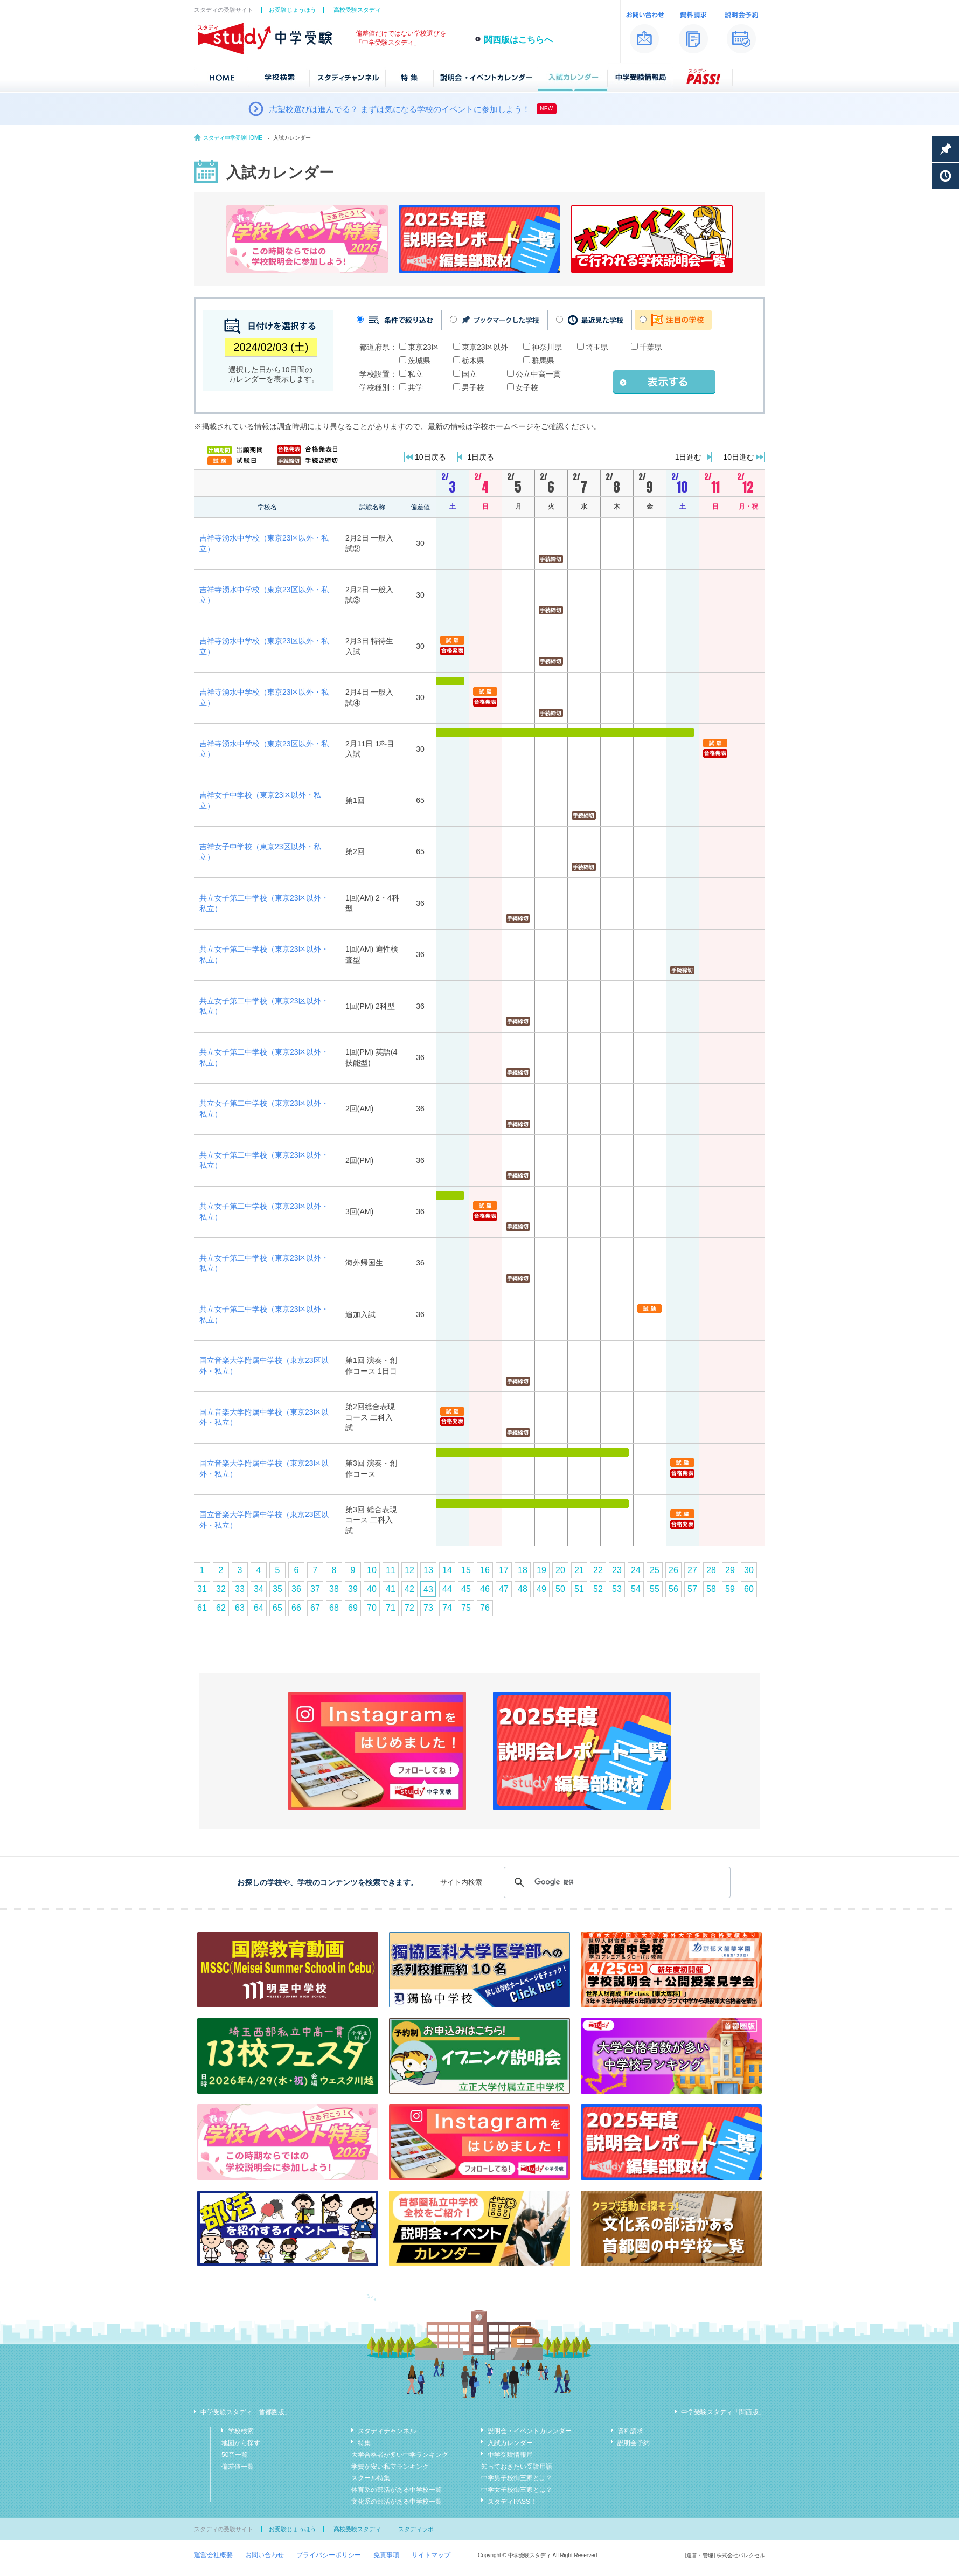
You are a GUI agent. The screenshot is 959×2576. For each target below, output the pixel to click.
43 (428, 1589)
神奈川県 (547, 347)
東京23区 (423, 347)
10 (372, 1570)
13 (428, 1570)
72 (409, 1607)
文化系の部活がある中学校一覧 (396, 2501)
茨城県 (419, 360)
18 (522, 1570)
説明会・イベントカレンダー (530, 2431)
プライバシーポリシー (328, 2555)
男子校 (473, 387)
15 (466, 1570)
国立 (469, 374)
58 (711, 1589)
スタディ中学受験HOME (232, 138)
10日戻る (430, 457)
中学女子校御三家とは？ (516, 2490)
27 (692, 1570)
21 (579, 1570)
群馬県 (543, 360)
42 (409, 1589)
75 (466, 1607)
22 (598, 1570)
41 (390, 1589)
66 (296, 1607)
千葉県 (651, 347)
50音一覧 (234, 2455)
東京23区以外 (485, 347)
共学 (415, 387)
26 (673, 1570)
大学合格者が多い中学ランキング (399, 2455)
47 (504, 1589)
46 (485, 1589)
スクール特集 (370, 2478)
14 (447, 1570)
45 (466, 1589)
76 (485, 1607)
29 (730, 1570)
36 (296, 1589)
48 (522, 1589)
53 (617, 1589)
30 (749, 1570)
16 (485, 1570)
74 (447, 1607)
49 (541, 1589)
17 (504, 1570)
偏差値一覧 (237, 2466)
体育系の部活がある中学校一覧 (396, 2490)
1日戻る (481, 457)
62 (221, 1607)
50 (560, 1589)
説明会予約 (633, 2443)
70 (372, 1607)
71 (390, 1607)
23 (617, 1570)
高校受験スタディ (357, 9)
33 (240, 1589)
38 (334, 1589)
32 (221, 1589)
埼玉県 (597, 347)
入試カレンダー (510, 2443)
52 (598, 1589)
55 (654, 1589)
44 (447, 1589)
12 (409, 1570)
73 (428, 1607)
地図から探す (240, 2443)
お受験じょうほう (292, 9)
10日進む (738, 457)
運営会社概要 (213, 2555)
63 (240, 1607)
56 (673, 1589)
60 (749, 1589)
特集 (364, 2443)
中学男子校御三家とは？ (516, 2478)
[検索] (615, 1882)
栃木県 (473, 360)
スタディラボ (416, 2529)
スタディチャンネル (387, 2431)
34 (258, 1589)
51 (579, 1589)
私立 (415, 374)
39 (353, 1589)
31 (202, 1589)
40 (372, 1589)
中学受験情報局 (510, 2455)
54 (636, 1589)
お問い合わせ (264, 2555)
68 (334, 1607)
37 (315, 1589)
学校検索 (241, 2431)
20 (560, 1570)
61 (202, 1607)
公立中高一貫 (538, 374)
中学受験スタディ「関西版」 (723, 2412)
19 (541, 1570)
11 (390, 1570)
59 (730, 1589)
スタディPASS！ (512, 2501)
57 (692, 1589)
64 (258, 1607)
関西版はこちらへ (518, 39)
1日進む (688, 457)
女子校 (527, 387)
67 (315, 1607)
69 (353, 1607)
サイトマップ (431, 2555)
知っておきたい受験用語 (516, 2466)
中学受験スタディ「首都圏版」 (245, 2412)
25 (654, 1570)
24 (636, 1570)
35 (277, 1589)
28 (711, 1570)
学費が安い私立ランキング (390, 2466)
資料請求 (630, 2431)
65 (277, 1607)
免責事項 (386, 2555)
